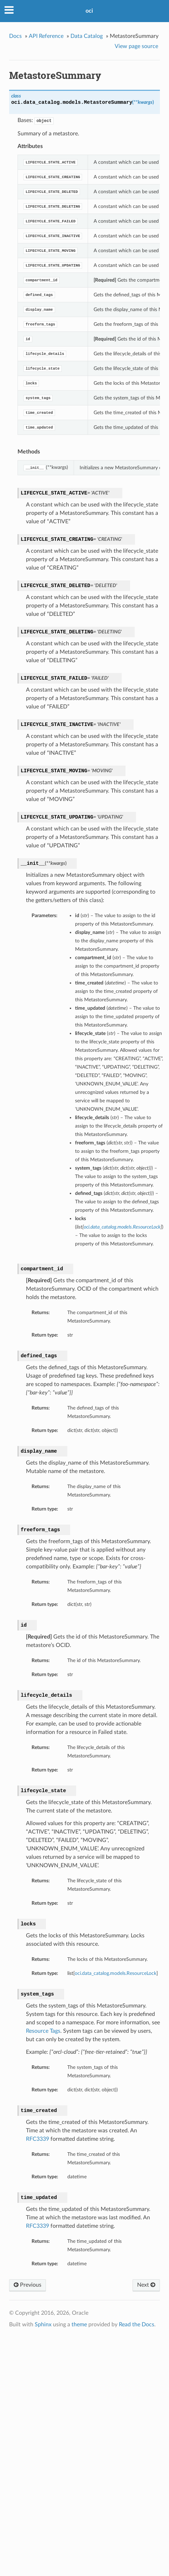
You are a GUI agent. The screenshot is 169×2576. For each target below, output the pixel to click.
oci (89, 11)
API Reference (46, 36)
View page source (136, 46)
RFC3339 (37, 2139)
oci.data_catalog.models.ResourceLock (115, 1973)
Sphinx (43, 2324)
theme (79, 2324)
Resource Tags (43, 2031)
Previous (27, 2285)
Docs (15, 36)
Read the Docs (136, 2324)
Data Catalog (86, 36)
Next (146, 2285)
